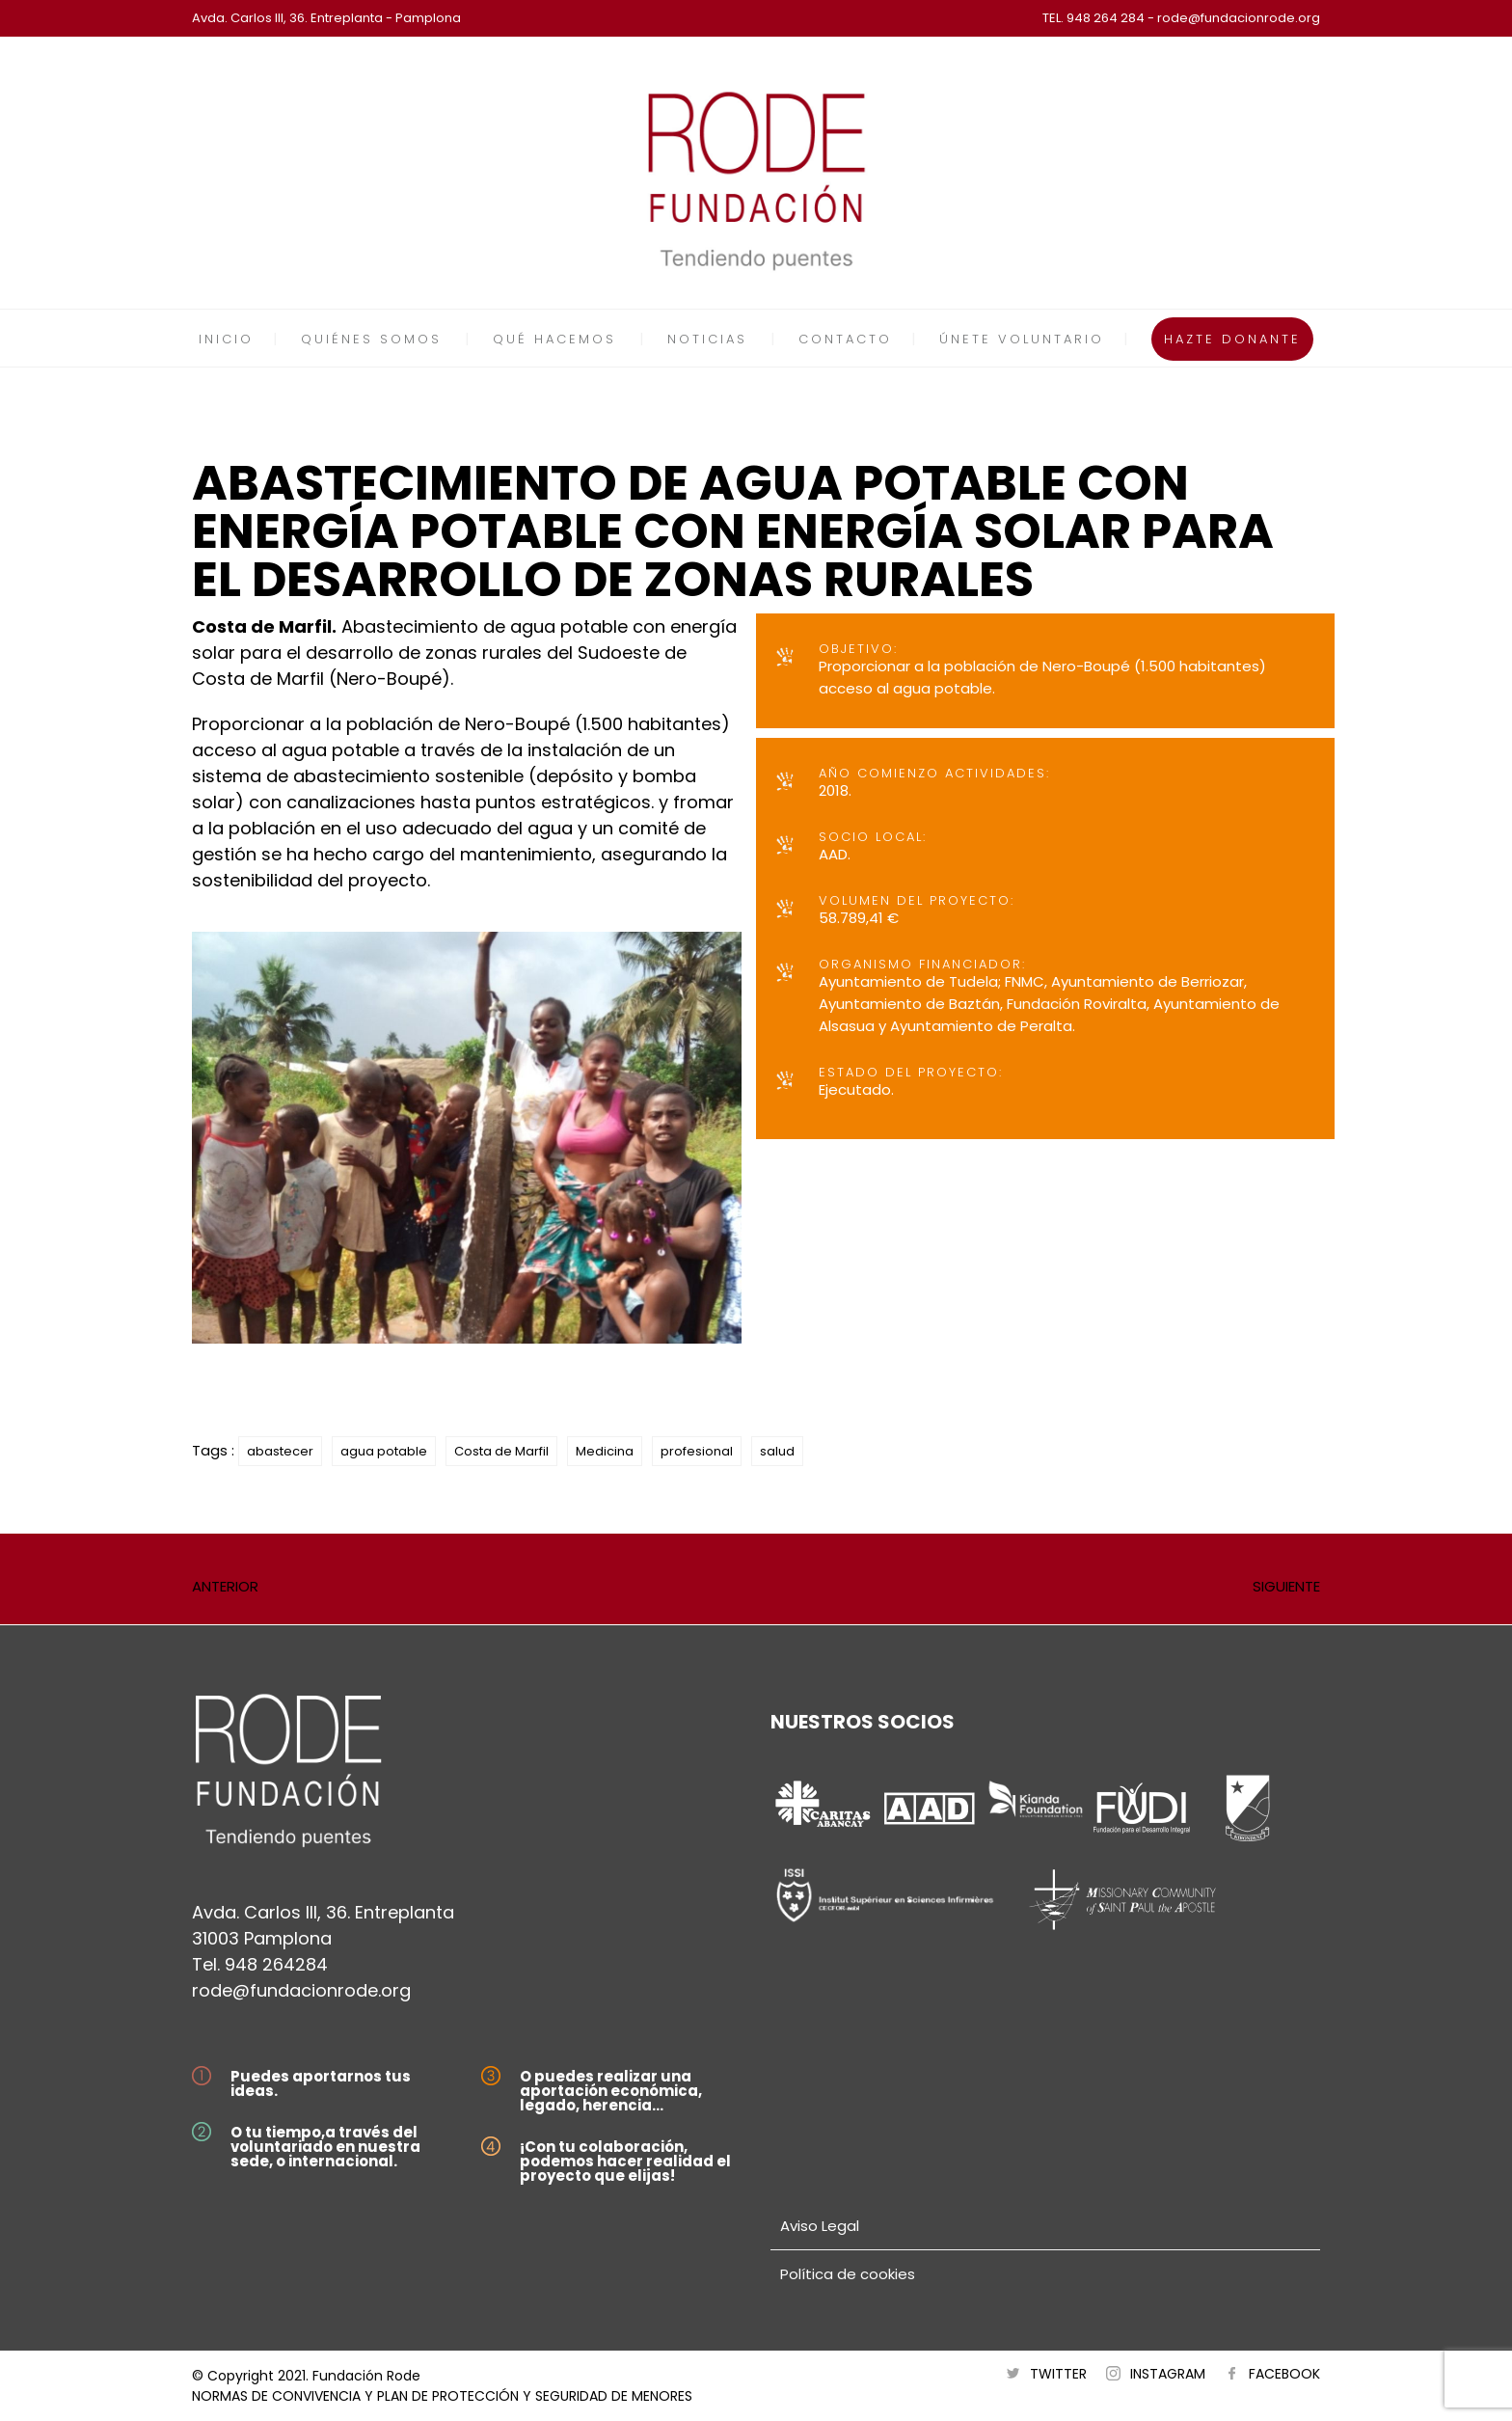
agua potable (383, 1451)
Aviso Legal (819, 2226)
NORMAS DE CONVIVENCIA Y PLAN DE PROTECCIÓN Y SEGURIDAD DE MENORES (442, 2396)
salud (777, 1451)
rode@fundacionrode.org (301, 1990)
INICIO (226, 339)
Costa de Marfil (501, 1451)
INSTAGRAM (1167, 2373)
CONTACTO (845, 339)
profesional (697, 1451)
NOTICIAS (707, 339)
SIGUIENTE (1286, 1586)
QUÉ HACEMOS (554, 339)
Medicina (605, 1451)
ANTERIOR (225, 1586)
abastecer (280, 1451)
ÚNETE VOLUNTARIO (1021, 339)
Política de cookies (847, 2274)
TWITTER (1058, 2373)
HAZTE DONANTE (1232, 339)
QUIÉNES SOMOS (371, 339)
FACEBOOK (1284, 2373)
